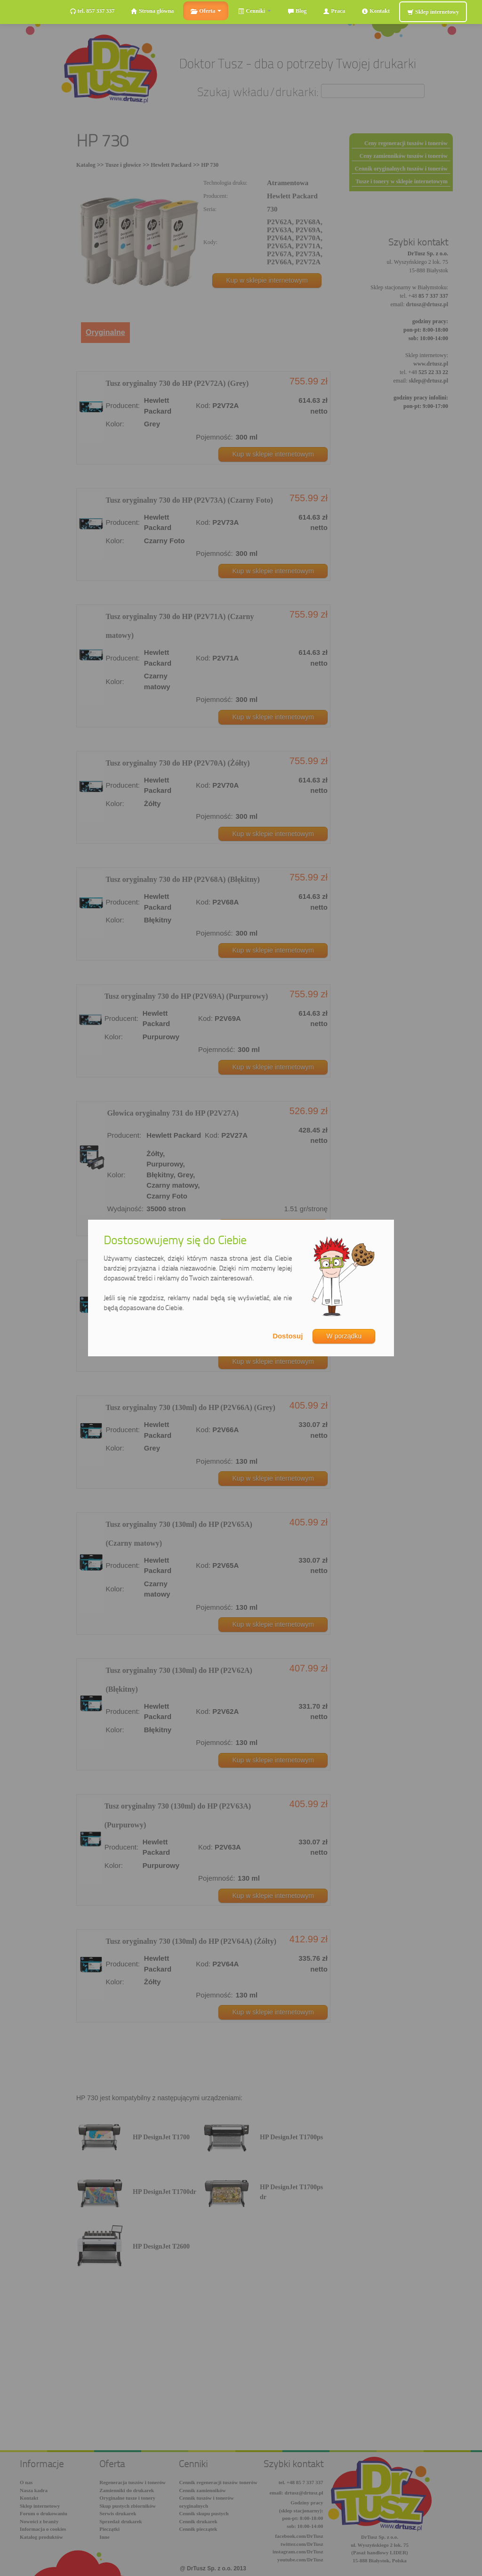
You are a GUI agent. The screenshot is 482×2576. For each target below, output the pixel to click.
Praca (334, 11)
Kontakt (376, 11)
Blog (297, 11)
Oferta (205, 11)
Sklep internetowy (433, 12)
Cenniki (254, 11)
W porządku (344, 1336)
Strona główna (152, 11)
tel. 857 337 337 (92, 11)
